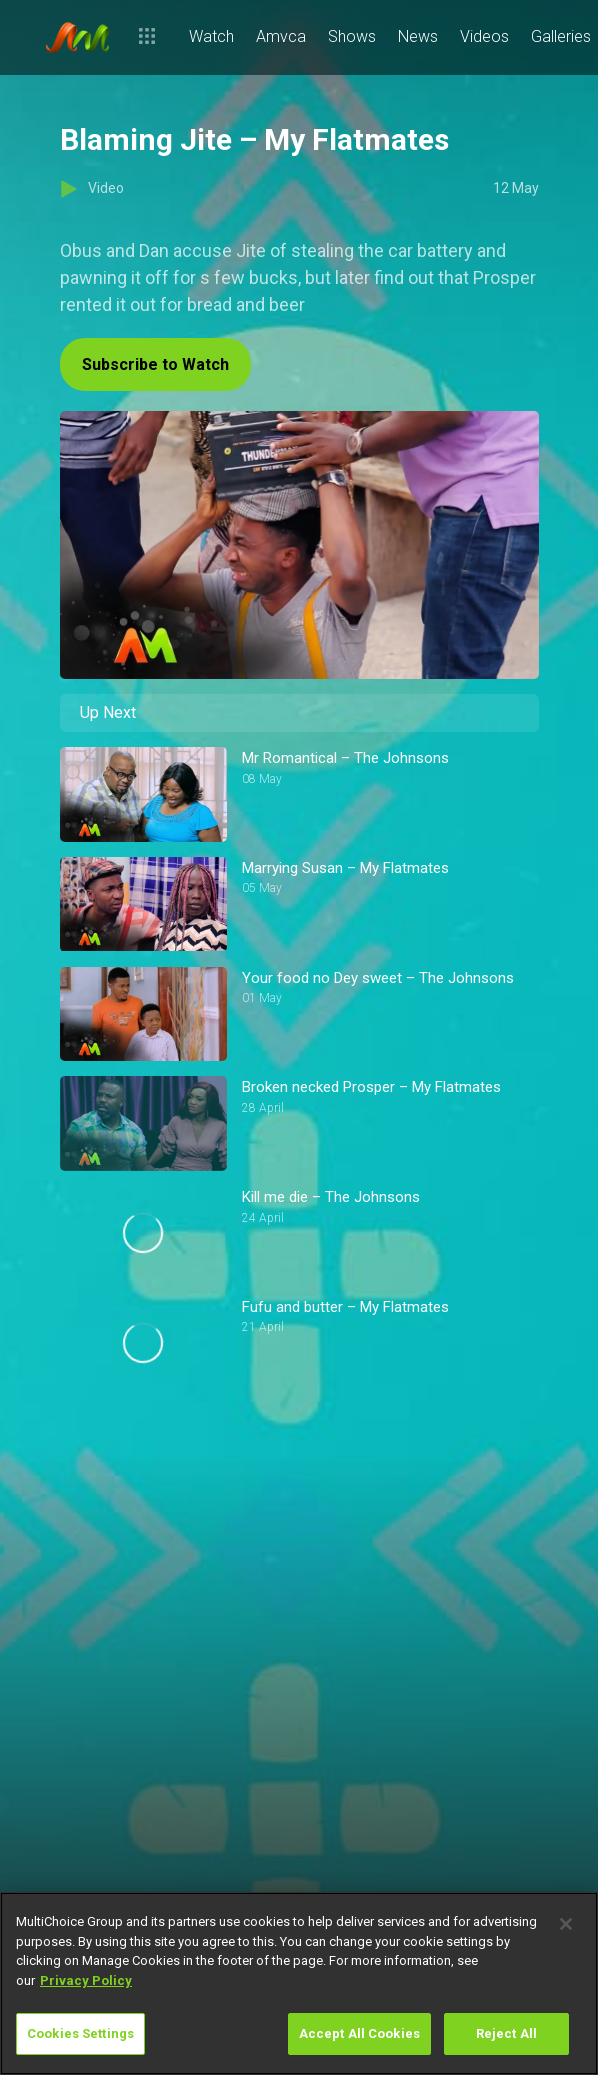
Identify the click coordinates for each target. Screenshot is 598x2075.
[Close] (566, 1924)
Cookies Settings (80, 2033)
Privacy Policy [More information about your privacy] (86, 1980)
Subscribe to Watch (155, 364)
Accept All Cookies (359, 2033)
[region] (299, 1983)
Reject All (506, 2033)
